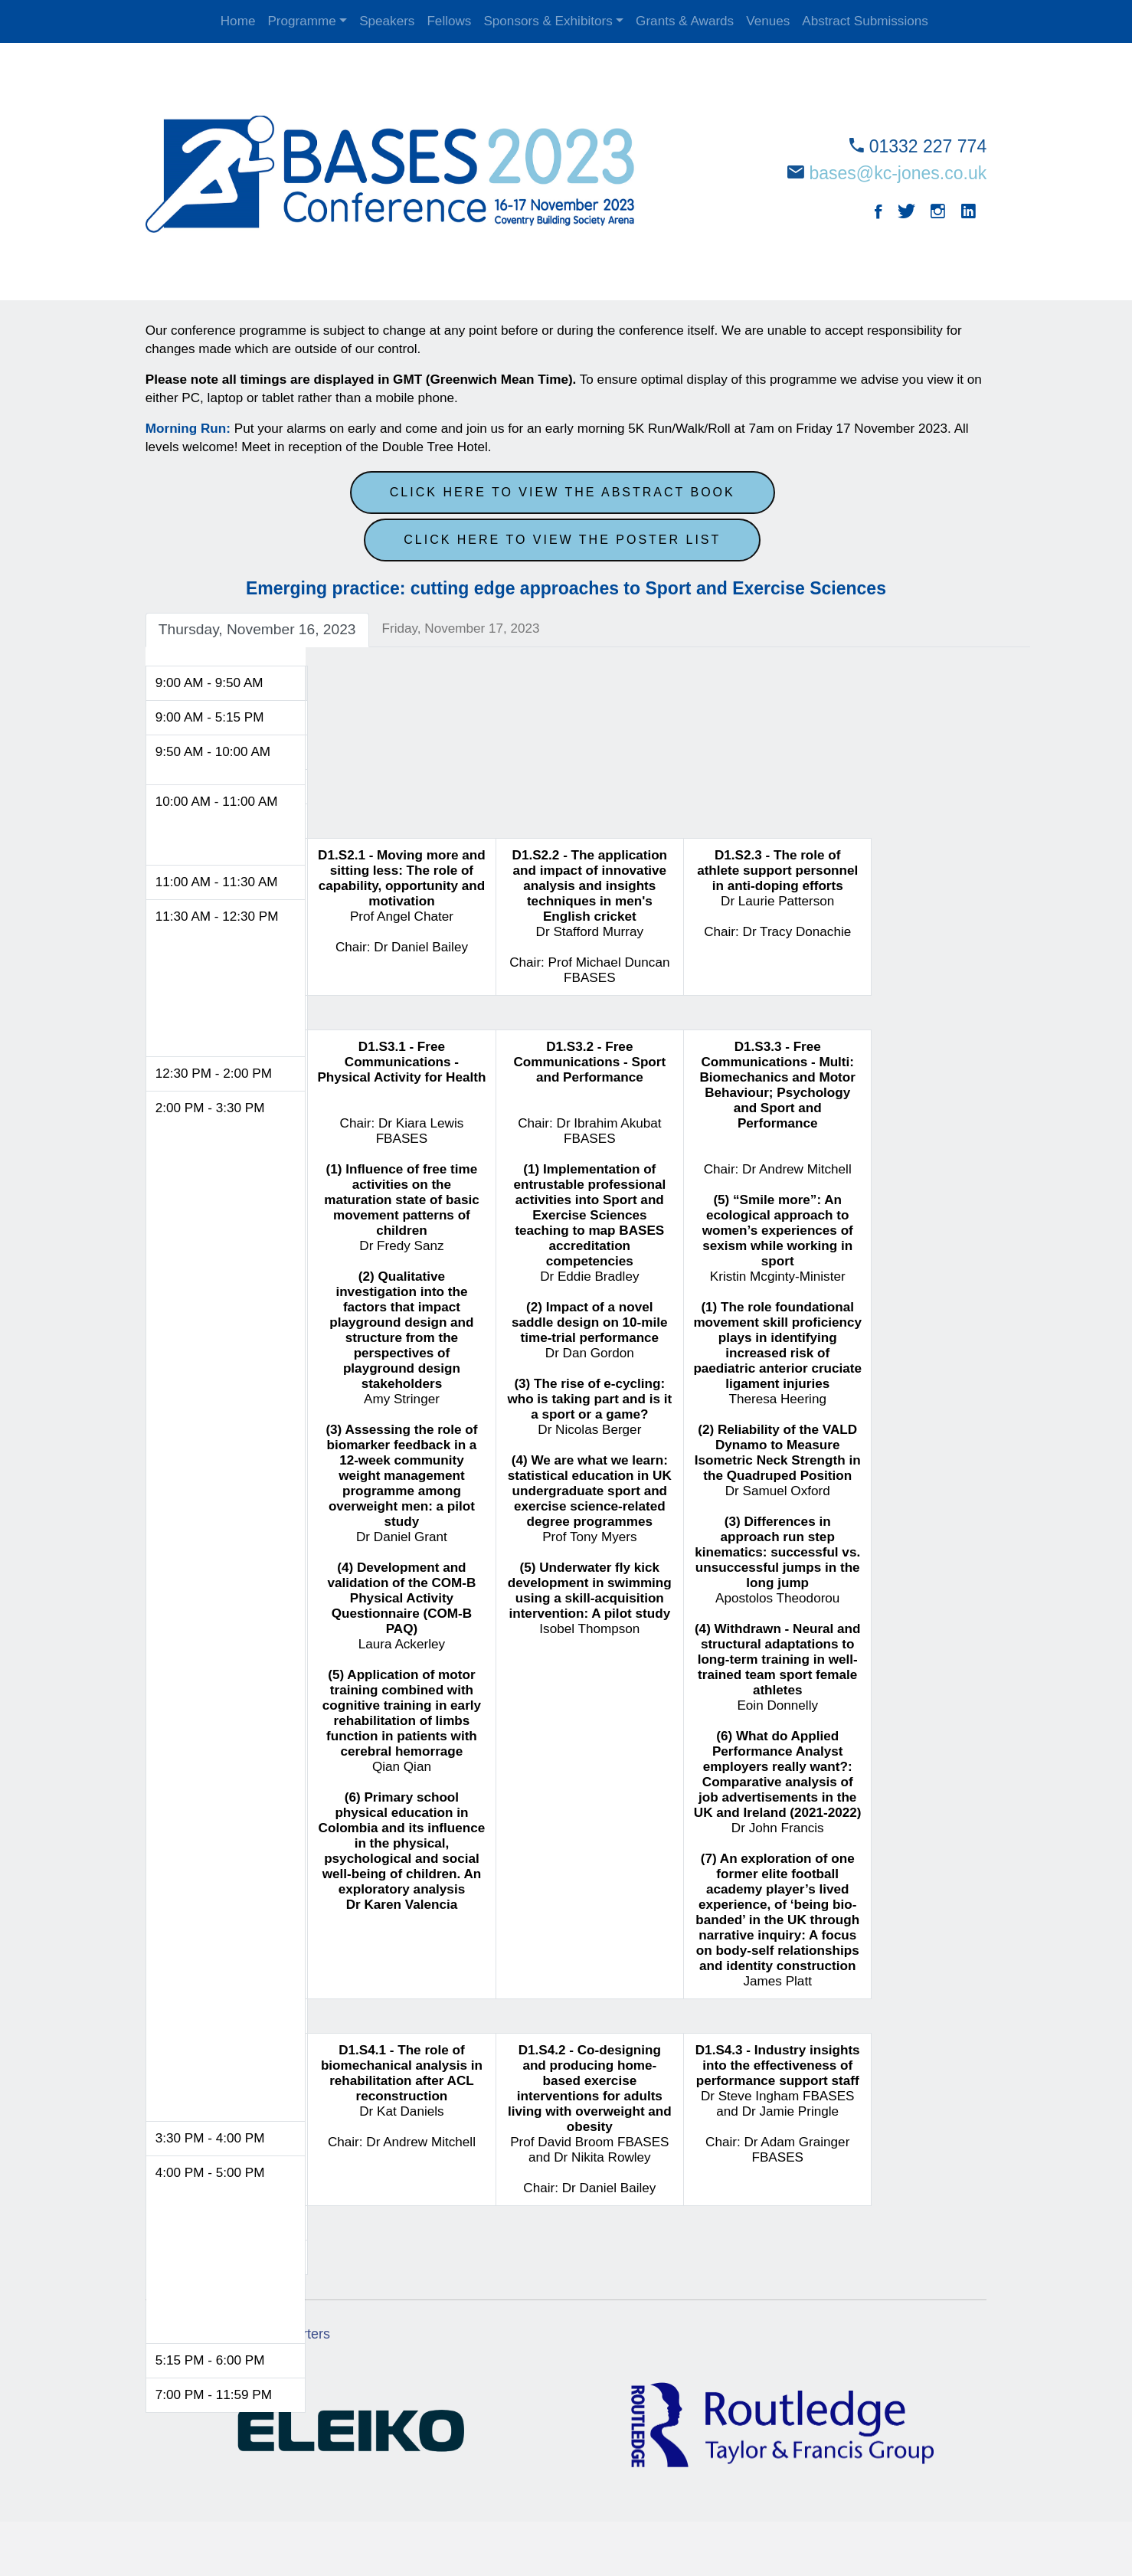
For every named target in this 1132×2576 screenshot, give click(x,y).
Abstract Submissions (865, 21)
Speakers (386, 21)
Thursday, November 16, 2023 (259, 628)
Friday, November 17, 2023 (462, 627)
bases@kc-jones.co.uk (897, 173)
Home (238, 21)
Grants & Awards (685, 21)
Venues (768, 21)
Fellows (449, 21)
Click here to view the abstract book (562, 490)
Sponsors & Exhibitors (547, 21)
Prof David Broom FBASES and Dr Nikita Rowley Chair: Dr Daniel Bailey (591, 2117)
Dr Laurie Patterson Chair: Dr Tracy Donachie (779, 892)
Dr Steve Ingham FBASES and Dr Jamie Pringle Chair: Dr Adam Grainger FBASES (778, 2102)
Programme (301, 21)
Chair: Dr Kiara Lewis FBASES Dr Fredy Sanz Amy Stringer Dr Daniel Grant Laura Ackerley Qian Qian (403, 1474)
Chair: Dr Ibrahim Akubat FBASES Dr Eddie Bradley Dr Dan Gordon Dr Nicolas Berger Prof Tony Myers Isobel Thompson (591, 1336)
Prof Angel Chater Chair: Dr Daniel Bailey (403, 899)
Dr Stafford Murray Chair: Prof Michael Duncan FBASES (591, 915)
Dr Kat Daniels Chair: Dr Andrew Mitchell (403, 2094)
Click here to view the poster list (562, 538)
